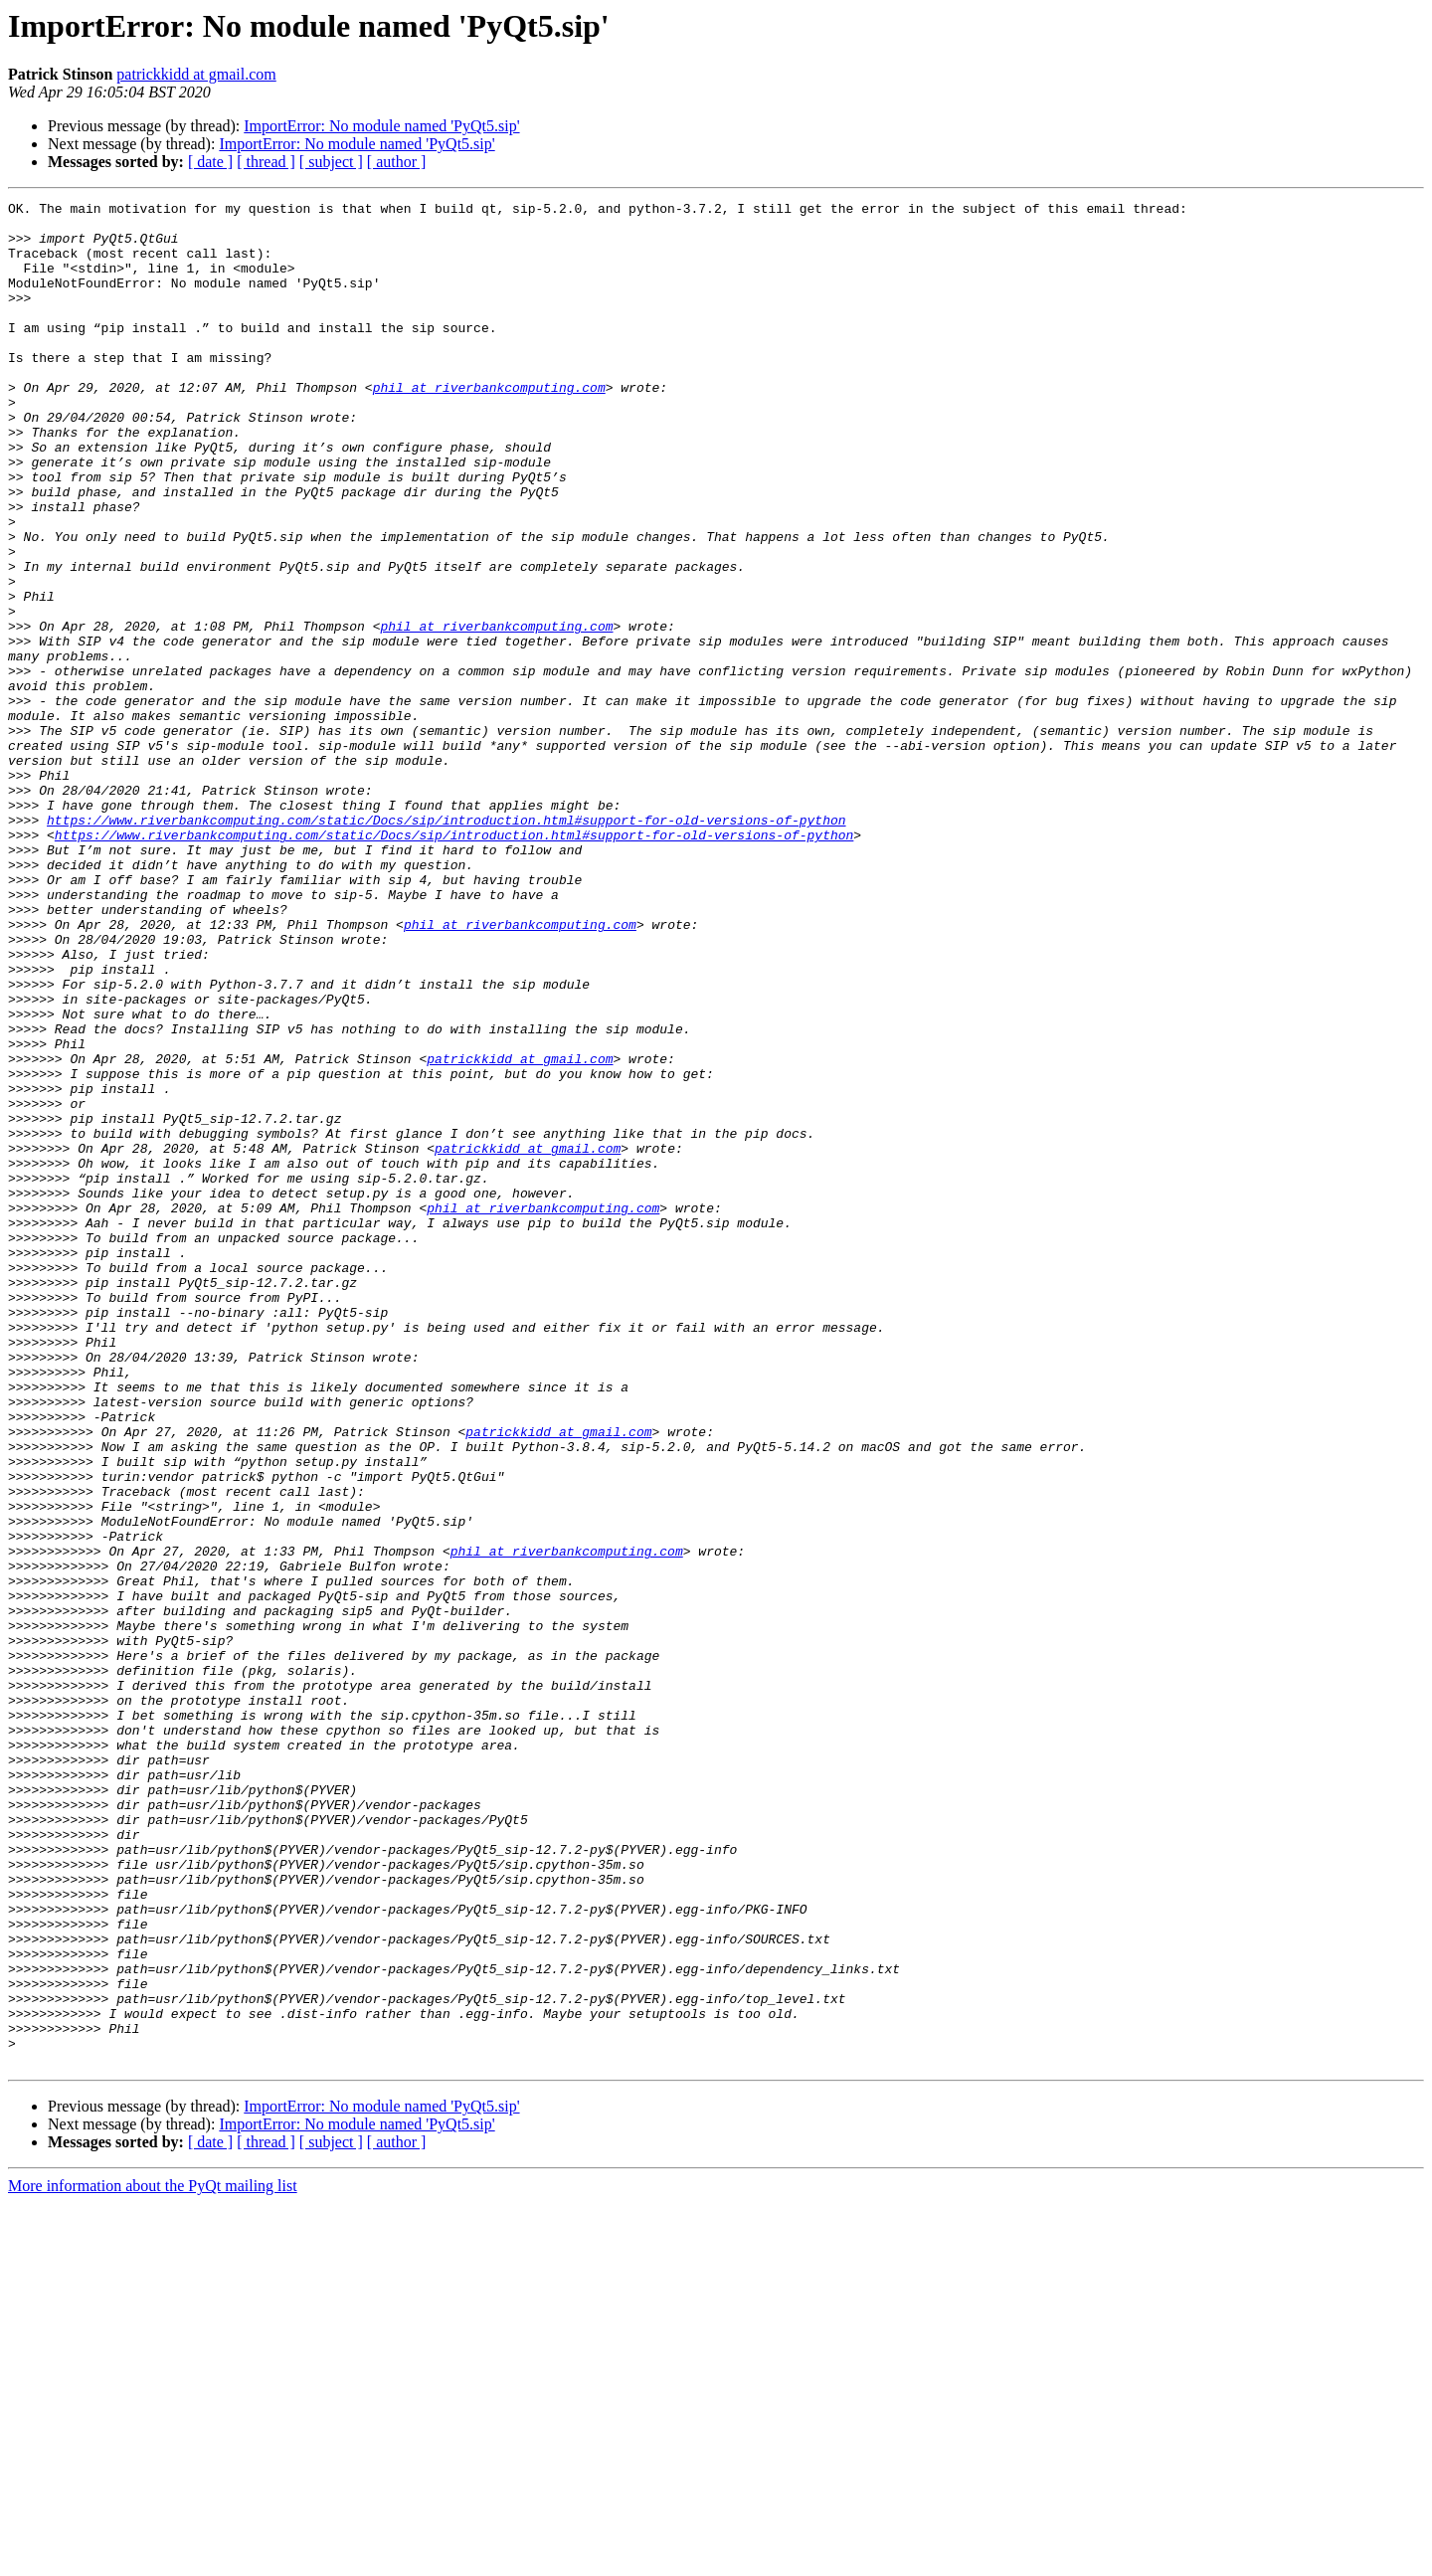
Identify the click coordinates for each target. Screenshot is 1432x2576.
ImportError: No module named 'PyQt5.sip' (381, 125)
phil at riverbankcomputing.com (489, 426)
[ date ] (210, 161)
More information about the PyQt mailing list (152, 2558)
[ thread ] (266, 161)
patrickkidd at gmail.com (195, 74)
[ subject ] (331, 161)
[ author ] (397, 161)
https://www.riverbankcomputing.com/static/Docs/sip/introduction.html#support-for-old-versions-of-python (446, 945)
